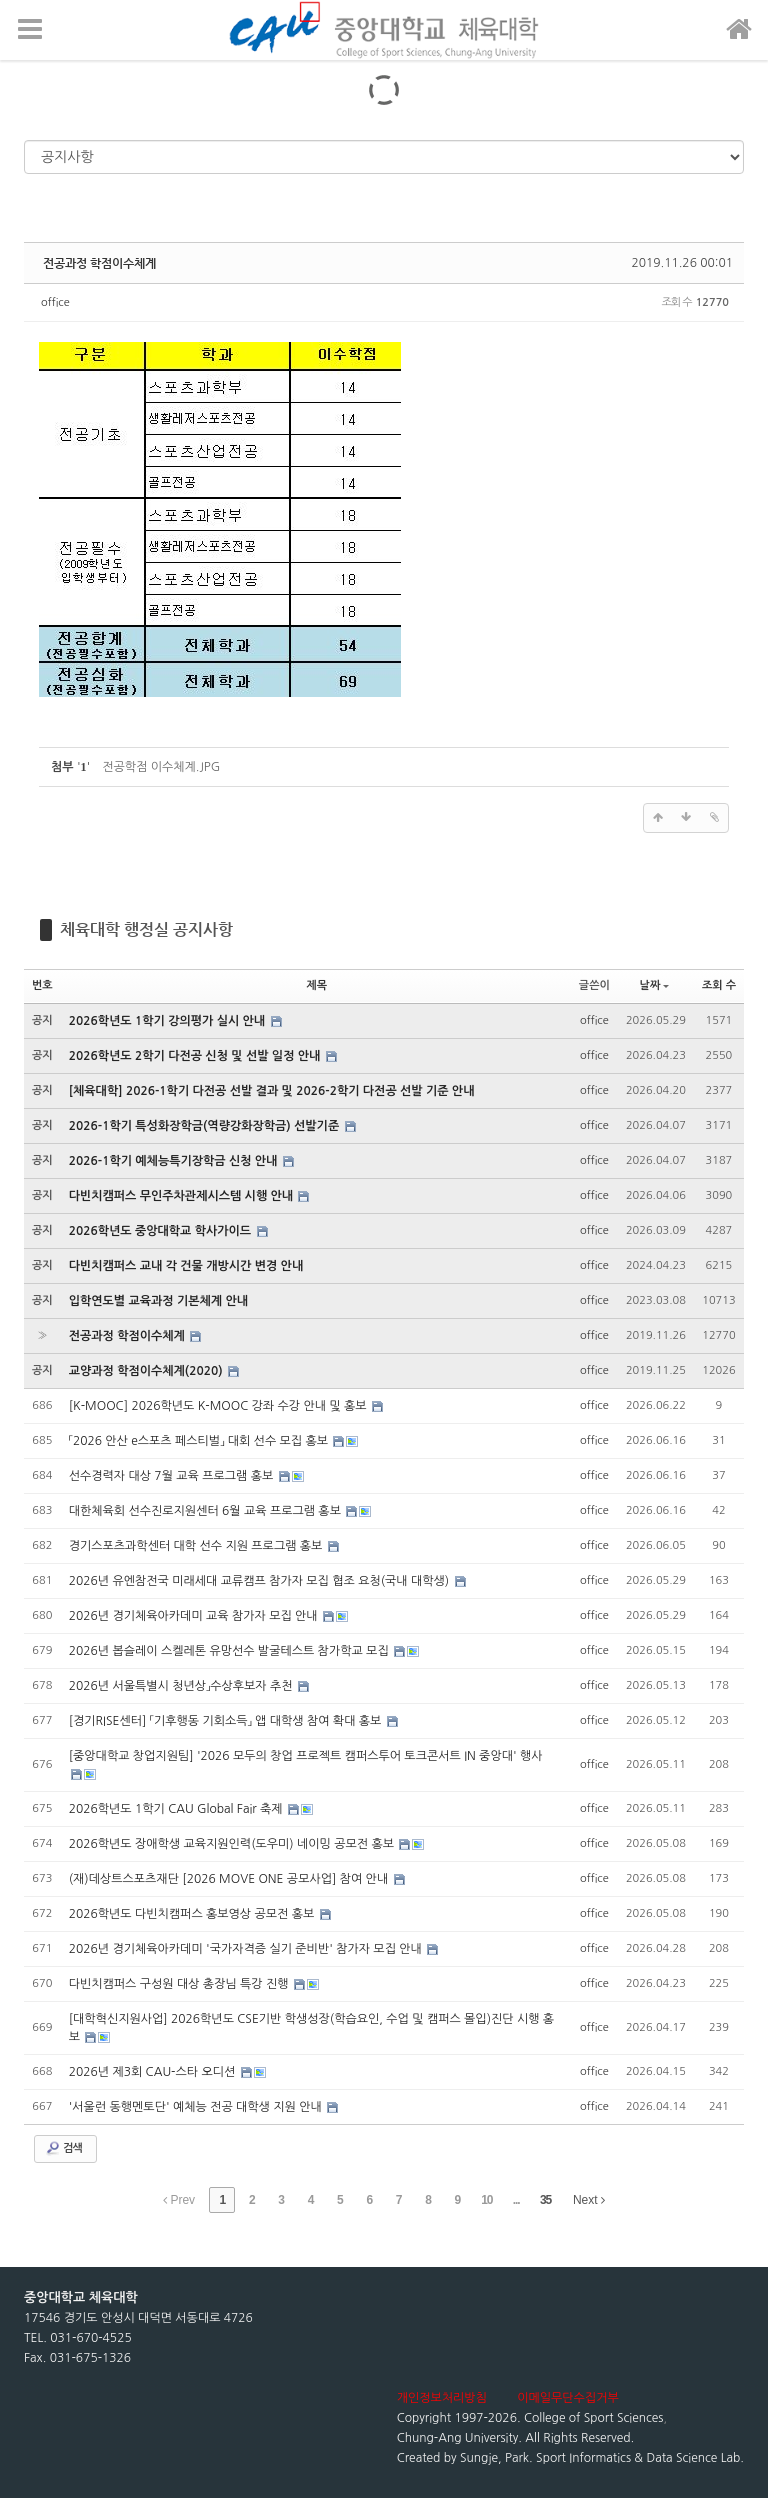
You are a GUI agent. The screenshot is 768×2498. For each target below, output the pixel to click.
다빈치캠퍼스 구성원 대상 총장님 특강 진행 (180, 1984)
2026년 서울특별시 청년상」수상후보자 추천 (182, 1686)
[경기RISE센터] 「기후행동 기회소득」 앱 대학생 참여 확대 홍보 (227, 1721)
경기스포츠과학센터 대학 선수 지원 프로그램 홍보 (197, 1546)
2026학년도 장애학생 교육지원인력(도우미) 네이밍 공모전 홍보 (233, 1844)
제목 (316, 985)
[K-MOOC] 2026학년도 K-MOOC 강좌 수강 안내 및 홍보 (219, 1406)
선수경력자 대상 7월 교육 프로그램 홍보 (173, 1476)
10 (486, 2200)
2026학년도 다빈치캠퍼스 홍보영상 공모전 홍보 (193, 1914)
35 (545, 2200)
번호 (42, 985)
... (516, 2200)
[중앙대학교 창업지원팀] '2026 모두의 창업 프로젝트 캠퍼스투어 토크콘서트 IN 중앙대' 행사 (306, 1756)
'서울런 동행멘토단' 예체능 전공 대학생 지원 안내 (197, 2107)
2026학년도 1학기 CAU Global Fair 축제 (177, 1809)
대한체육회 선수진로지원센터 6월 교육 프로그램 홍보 (207, 1511)
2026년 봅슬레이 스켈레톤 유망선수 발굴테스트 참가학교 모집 (230, 1651)
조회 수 (719, 985)
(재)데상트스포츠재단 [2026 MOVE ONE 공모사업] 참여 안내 (230, 1879)
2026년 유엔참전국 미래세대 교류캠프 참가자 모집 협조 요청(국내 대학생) (261, 1581)
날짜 (655, 985)
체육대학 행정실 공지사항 (146, 929)
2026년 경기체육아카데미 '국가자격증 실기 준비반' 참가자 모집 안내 (247, 1949)
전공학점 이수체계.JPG (161, 767)
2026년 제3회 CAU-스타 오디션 (154, 2072)
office (55, 302)
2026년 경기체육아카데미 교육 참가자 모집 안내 (195, 1616)
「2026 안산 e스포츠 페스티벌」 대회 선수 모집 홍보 (200, 1441)
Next (589, 2200)
